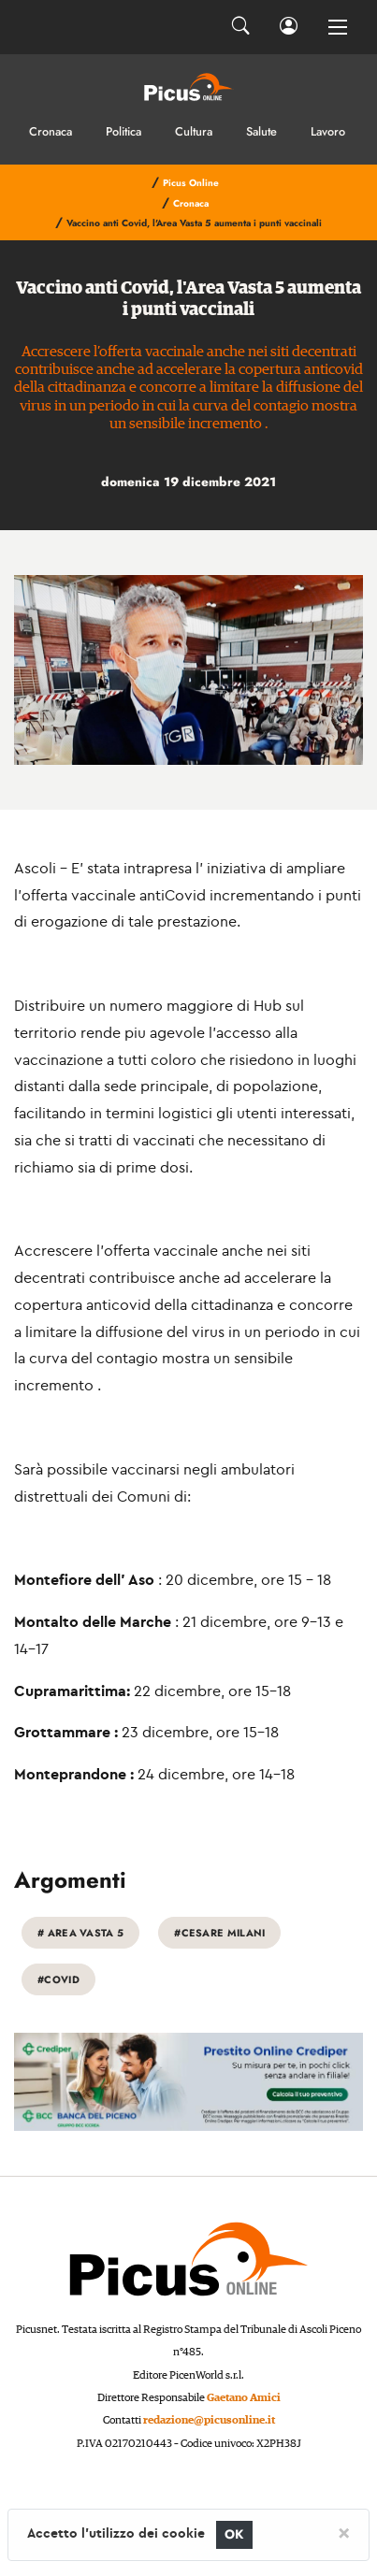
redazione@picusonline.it (209, 2420)
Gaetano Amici (244, 2398)
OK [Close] (234, 2534)
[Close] (344, 2532)
